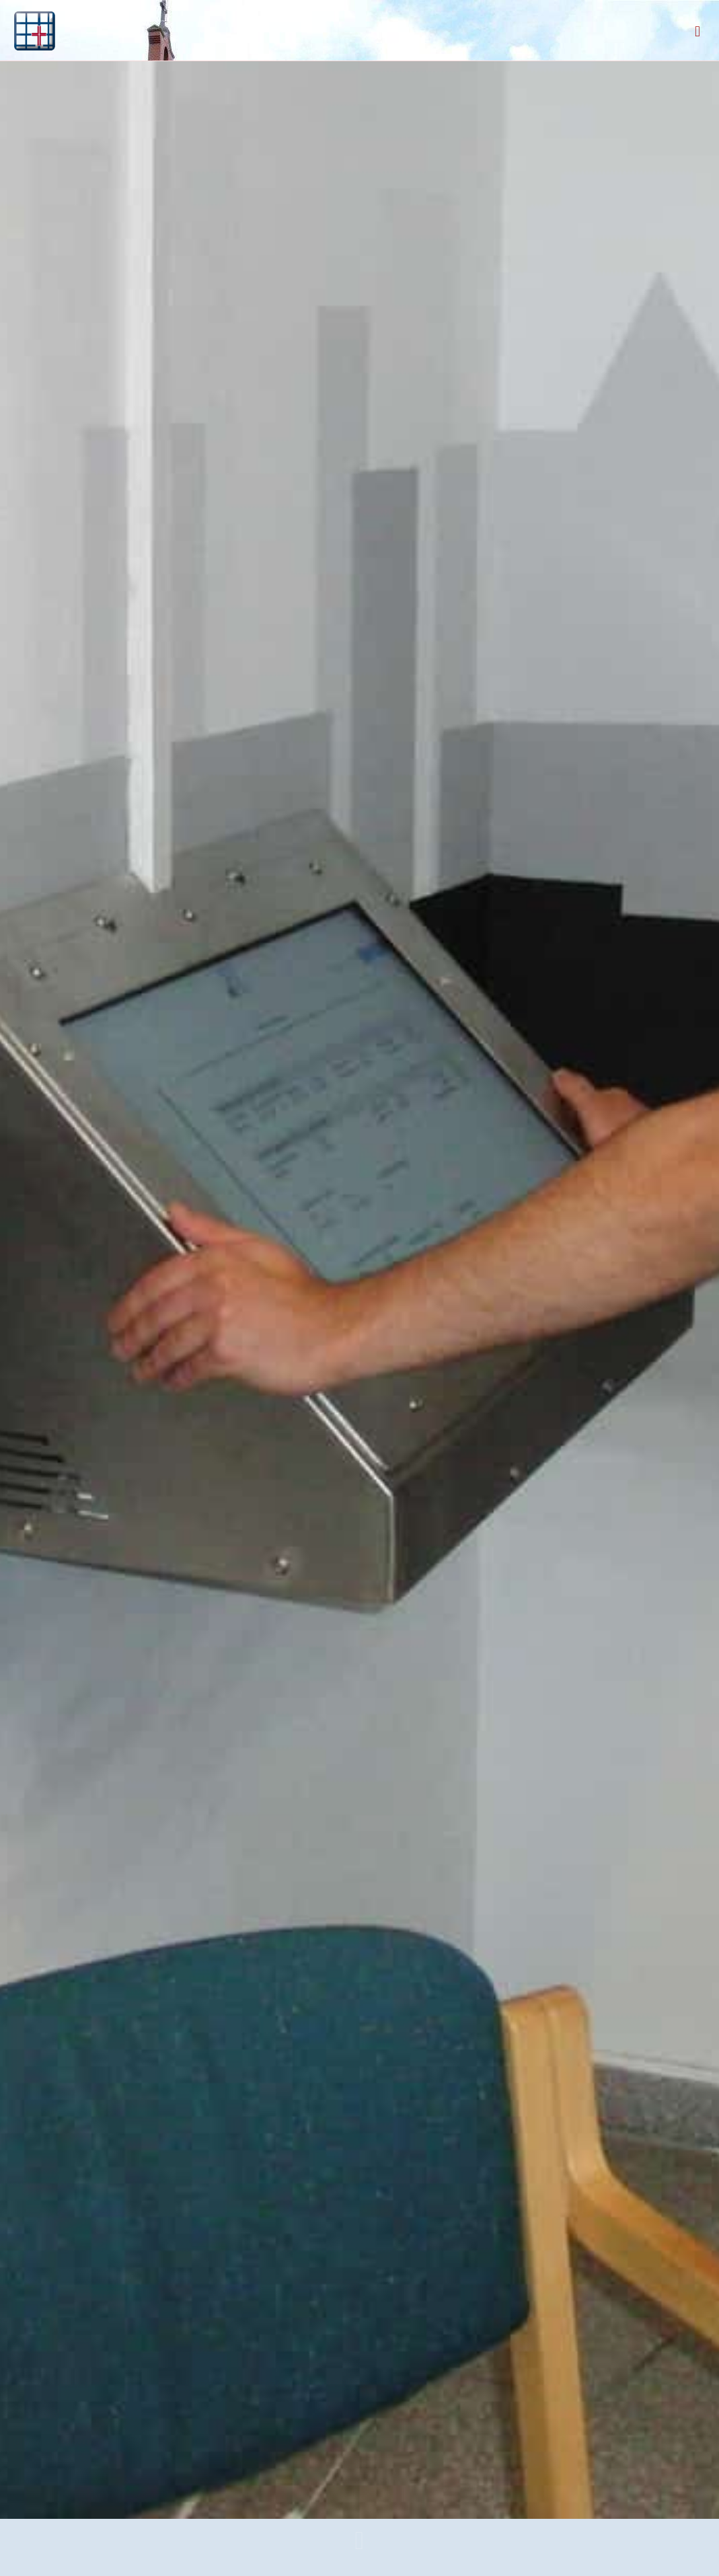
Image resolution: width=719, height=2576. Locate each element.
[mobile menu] (697, 30)
